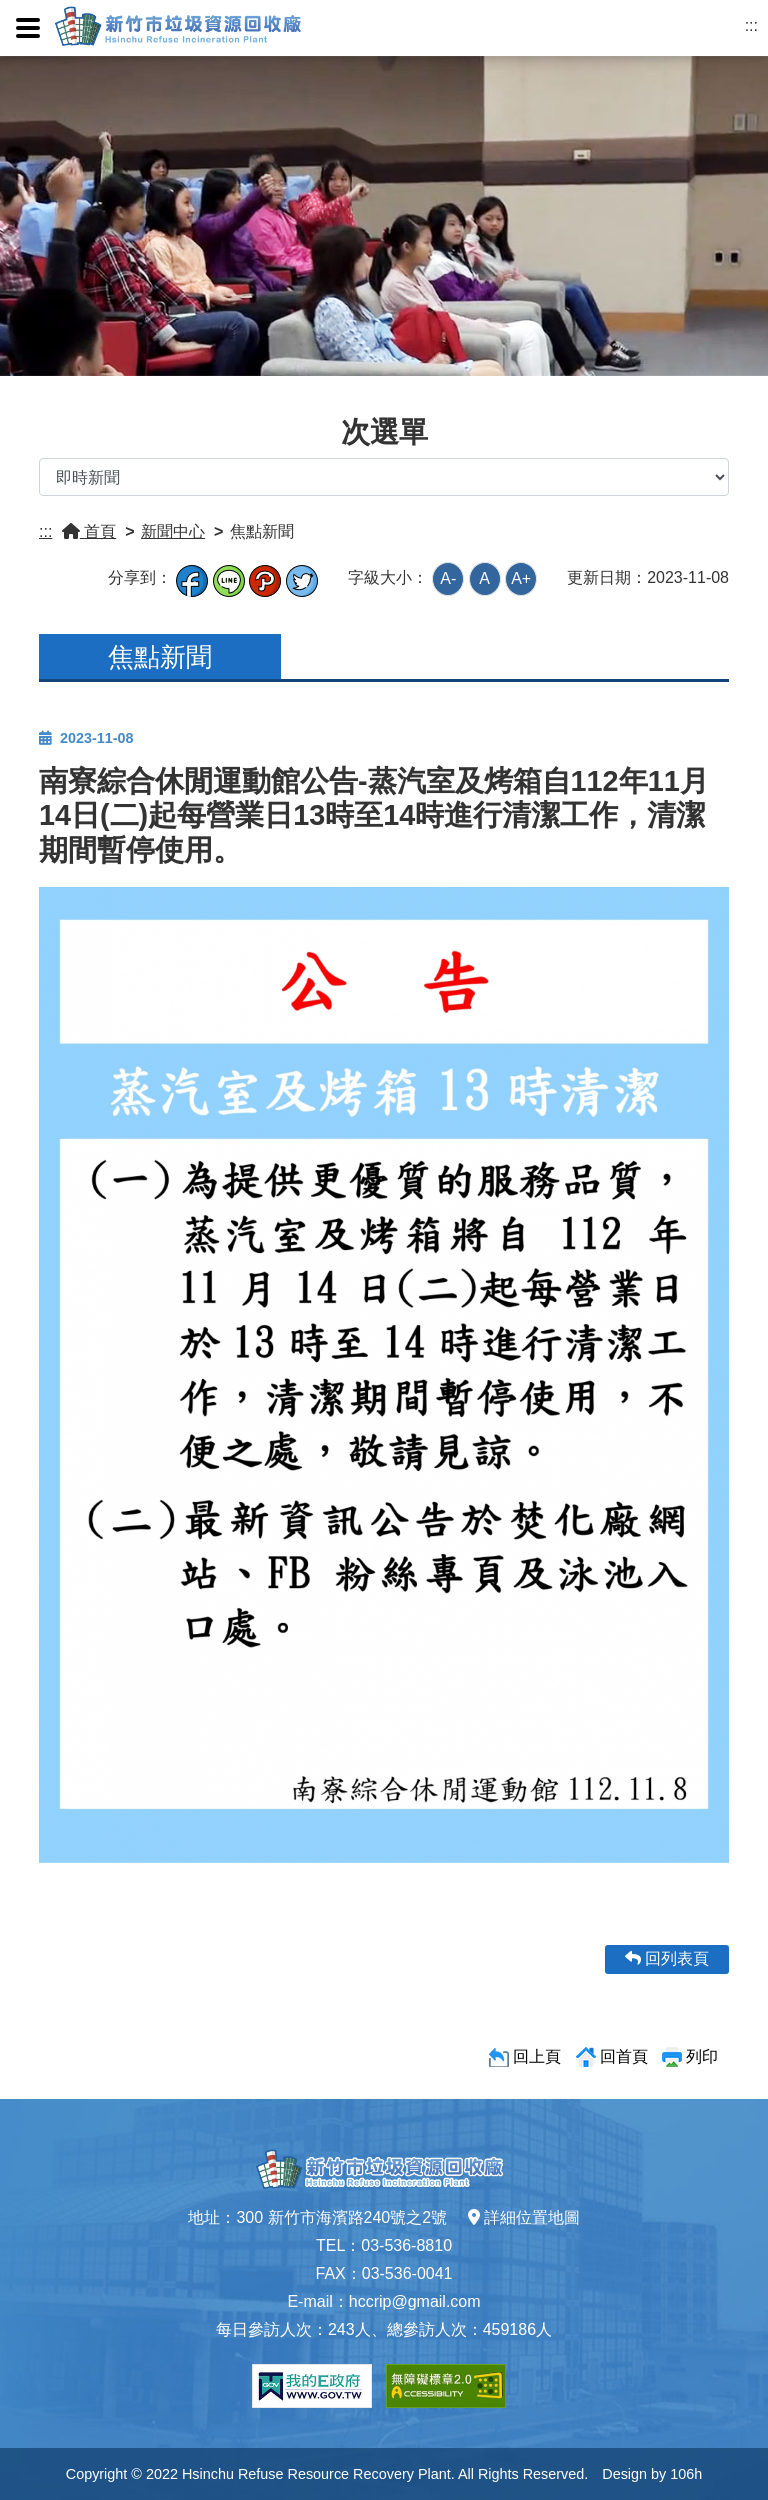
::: (751, 25)
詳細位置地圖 (524, 2217)
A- (448, 578)
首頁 (89, 531)
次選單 (384, 432)
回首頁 (624, 2056)
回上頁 (537, 2056)
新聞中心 (173, 531)
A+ (521, 578)
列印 (702, 2056)
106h (686, 2474)
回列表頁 (667, 1958)
